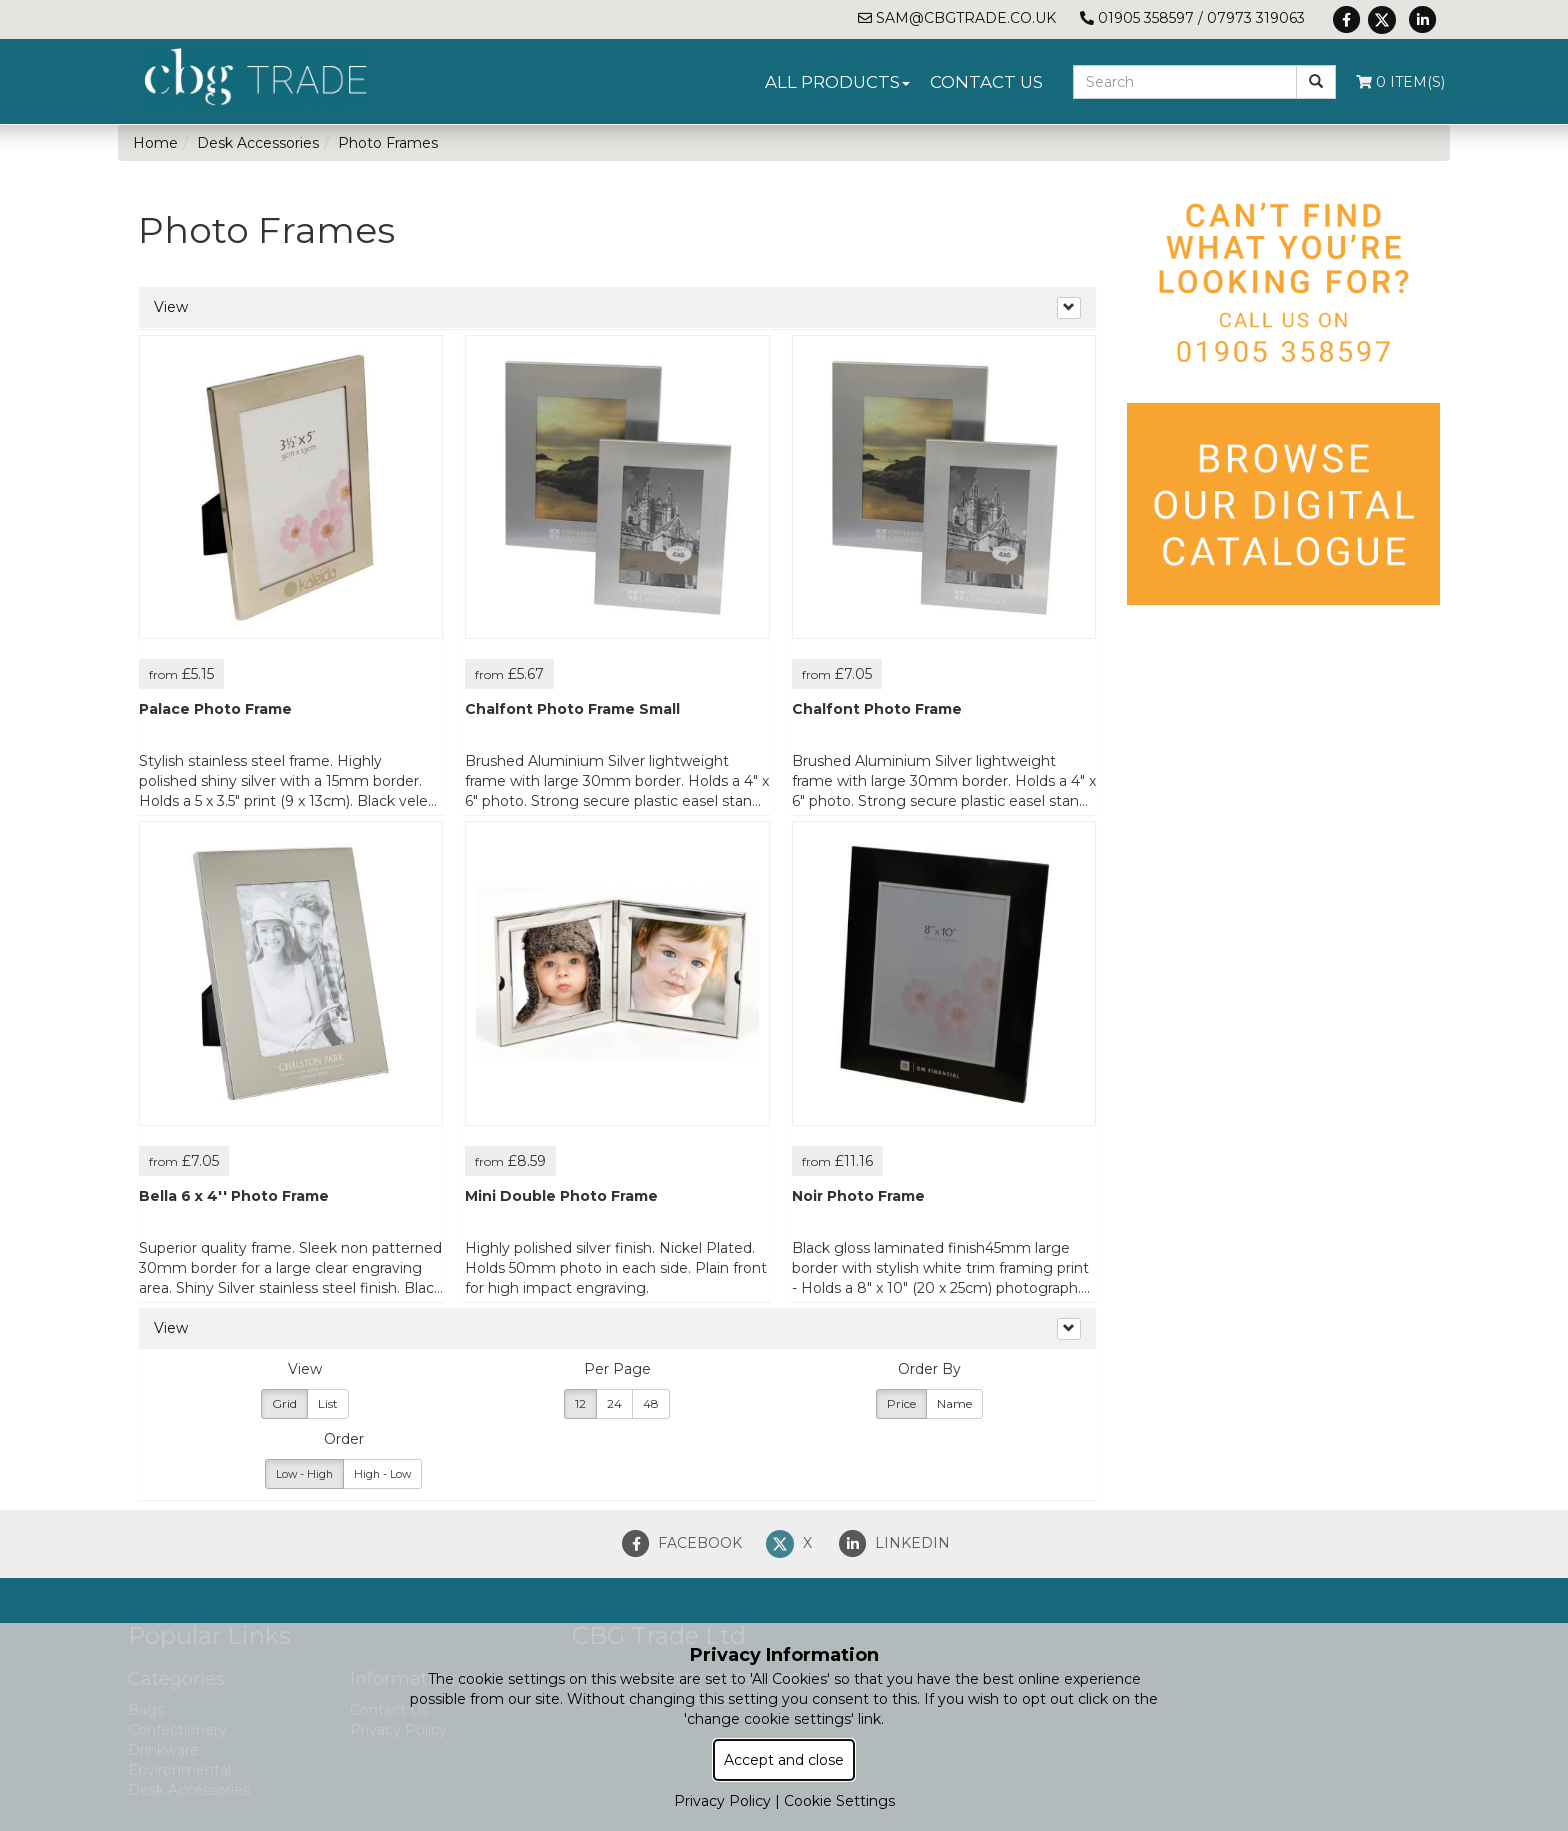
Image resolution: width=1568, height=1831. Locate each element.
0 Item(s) (1400, 82)
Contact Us (986, 82)
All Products (837, 82)
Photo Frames (388, 143)
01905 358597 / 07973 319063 (1192, 18)
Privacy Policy (722, 1801)
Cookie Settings (839, 1801)
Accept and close (784, 1760)
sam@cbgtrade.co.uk (957, 18)
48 (651, 1403)
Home (155, 143)
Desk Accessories (258, 143)
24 (614, 1403)
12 (580, 1403)
